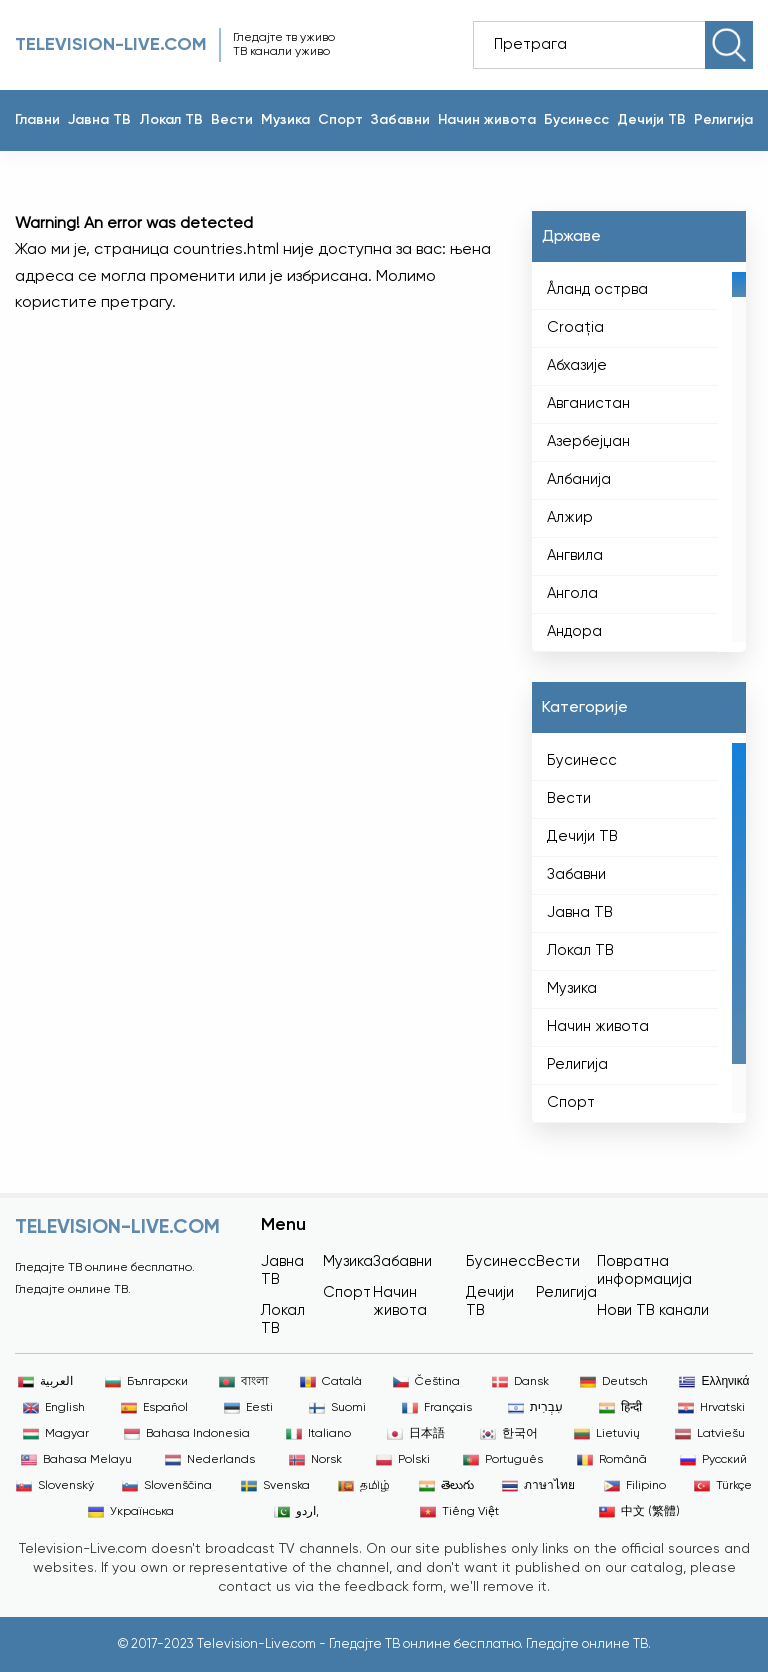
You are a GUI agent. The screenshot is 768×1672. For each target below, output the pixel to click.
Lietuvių (607, 1434)
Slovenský (55, 1486)
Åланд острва (597, 289)
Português (503, 1460)
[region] (639, 457)
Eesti (248, 1408)
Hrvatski (711, 1408)
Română (612, 1460)
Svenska (275, 1486)
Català (331, 1382)
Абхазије (577, 365)
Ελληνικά (714, 1382)
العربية (45, 1382)
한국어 (509, 1434)
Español (154, 1408)
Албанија (579, 479)
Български (146, 1382)
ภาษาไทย (538, 1486)
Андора (574, 631)
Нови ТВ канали (653, 1310)
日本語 (416, 1434)
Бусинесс (576, 120)
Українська (131, 1512)
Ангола (572, 593)
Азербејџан (588, 441)
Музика (285, 120)
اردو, (296, 1512)
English (54, 1408)
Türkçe (723, 1486)
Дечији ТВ (651, 120)
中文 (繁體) (639, 1512)
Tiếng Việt (459, 1512)
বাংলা (243, 1382)
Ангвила (575, 555)
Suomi (337, 1408)
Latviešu (710, 1434)
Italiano (318, 1434)
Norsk (315, 1460)
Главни (37, 120)
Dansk (520, 1382)
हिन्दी (620, 1408)
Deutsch (614, 1382)
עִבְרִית (535, 1408)
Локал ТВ (171, 120)
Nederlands (210, 1460)
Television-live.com (111, 45)
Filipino (635, 1486)
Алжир (570, 517)
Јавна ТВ (99, 120)
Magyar (56, 1434)
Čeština (426, 1382)
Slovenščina (167, 1486)
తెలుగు (446, 1486)
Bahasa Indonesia (187, 1434)
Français (437, 1408)
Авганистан (588, 403)
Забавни (400, 120)
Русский (713, 1460)
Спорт (340, 120)
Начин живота (487, 120)
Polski (403, 1460)
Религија (723, 120)
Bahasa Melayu (76, 1460)
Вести (232, 120)
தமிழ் (364, 1486)
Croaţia (575, 327)
